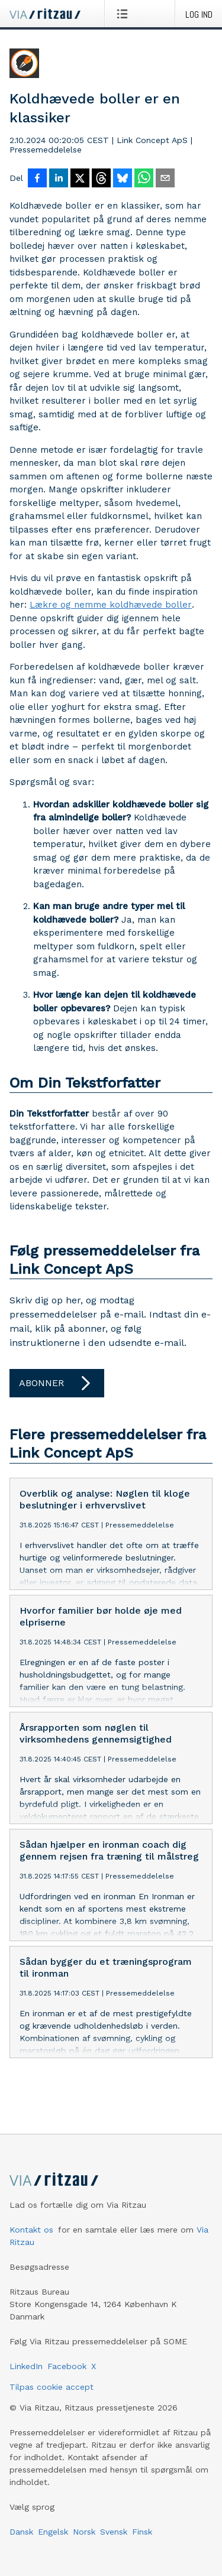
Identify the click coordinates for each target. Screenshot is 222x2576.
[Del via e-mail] (165, 179)
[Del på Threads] (101, 179)
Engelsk (53, 2531)
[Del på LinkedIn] (58, 179)
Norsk (84, 2531)
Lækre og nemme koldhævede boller (111, 604)
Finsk (142, 2531)
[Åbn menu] (124, 13)
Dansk (21, 2531)
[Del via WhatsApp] (143, 179)
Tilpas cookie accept (51, 2387)
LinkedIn (26, 2366)
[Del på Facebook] (37, 179)
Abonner (57, 1383)
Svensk (113, 2531)
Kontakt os (31, 2229)
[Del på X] (79, 179)
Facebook (66, 2366)
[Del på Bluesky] (122, 179)
